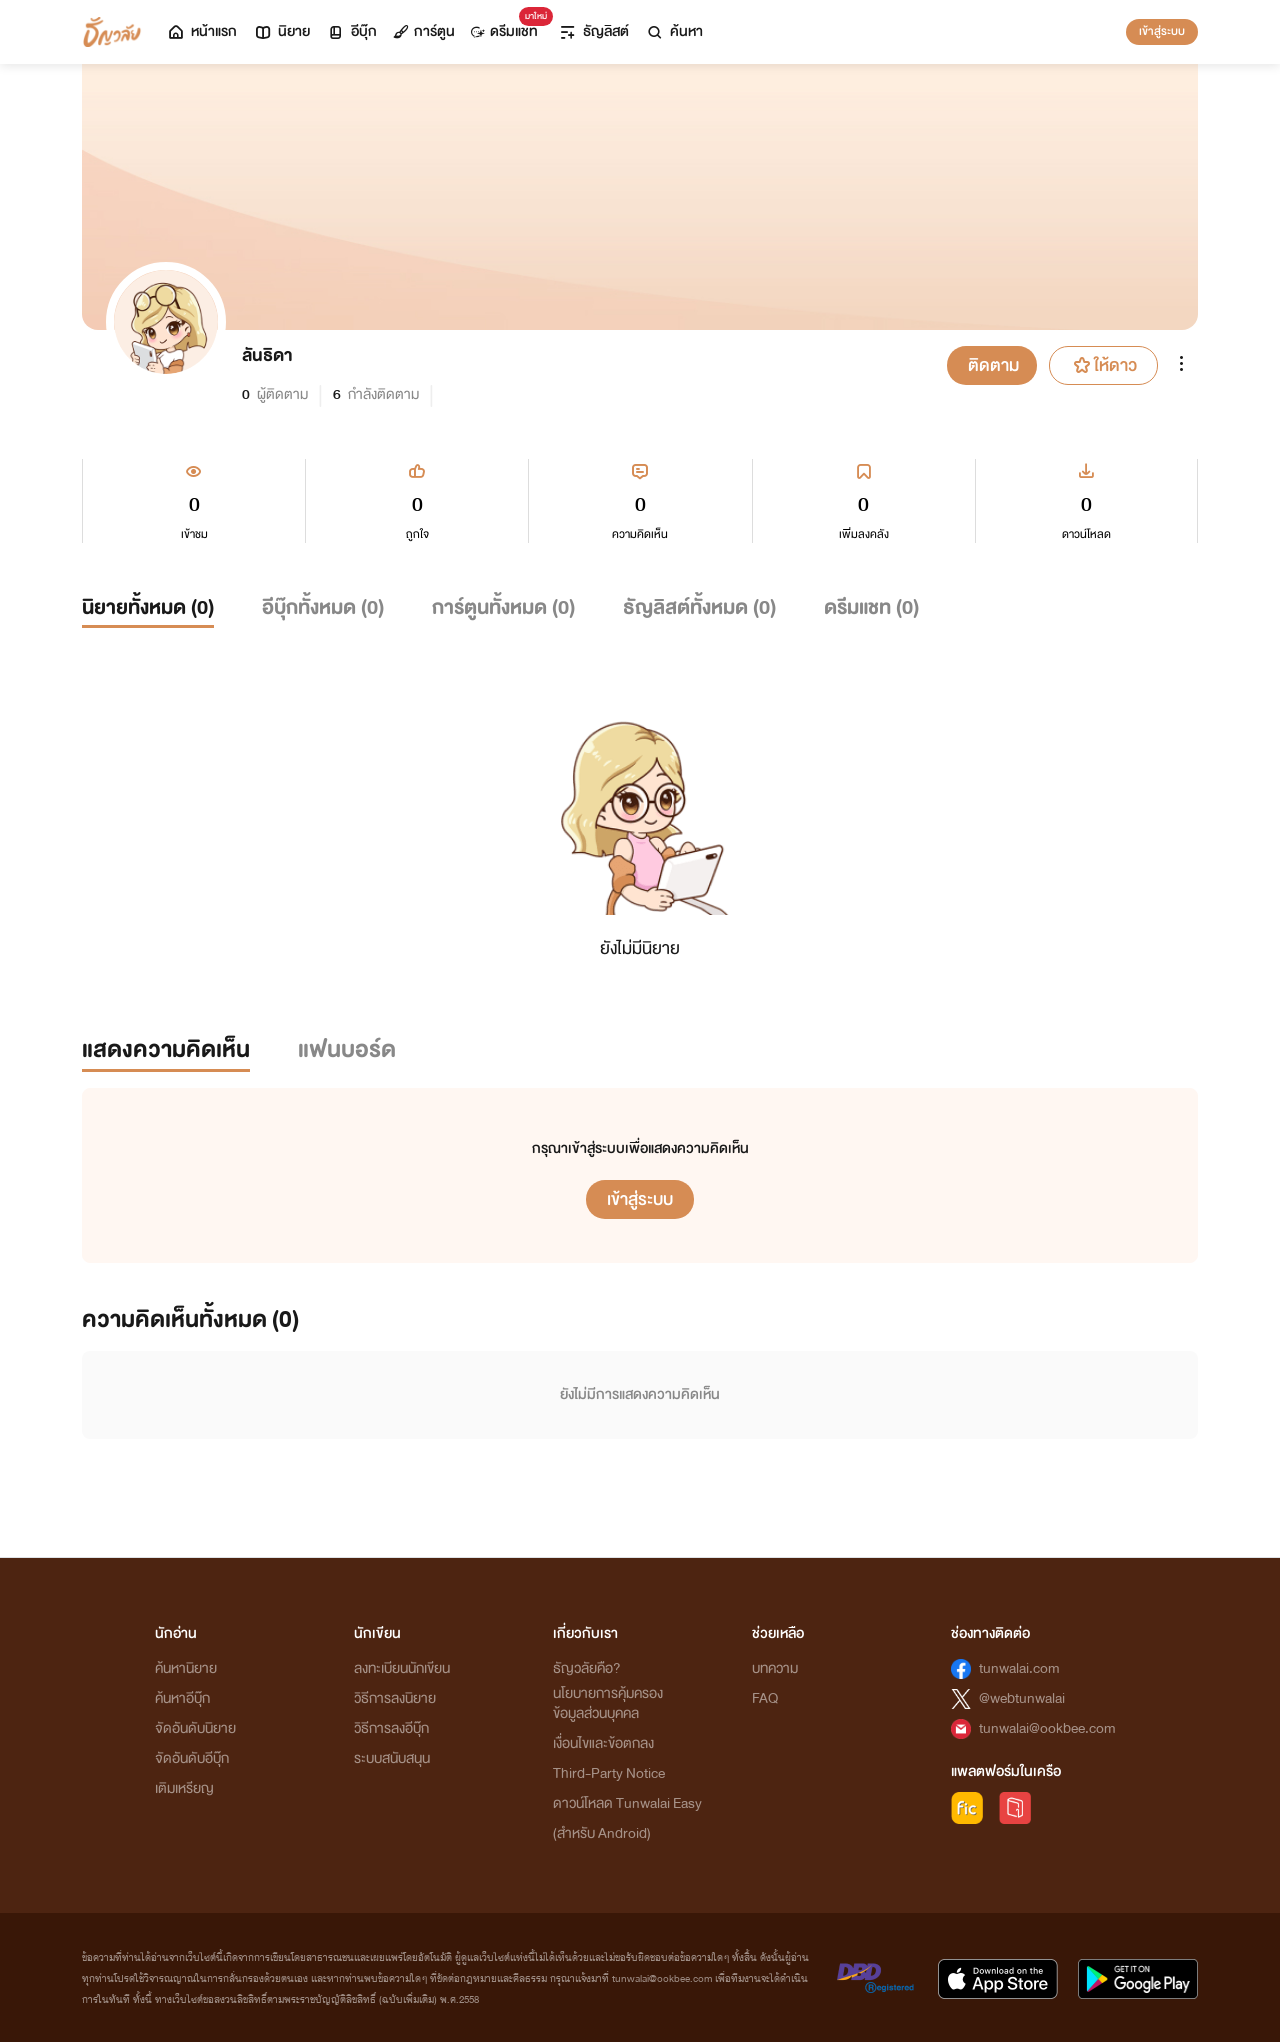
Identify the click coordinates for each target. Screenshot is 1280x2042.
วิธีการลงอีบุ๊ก (391, 1728)
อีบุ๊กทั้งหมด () (323, 607)
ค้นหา (674, 31)
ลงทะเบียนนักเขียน (402, 1668)
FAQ (765, 1698)
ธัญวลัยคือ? (587, 1668)
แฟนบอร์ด (347, 1049)
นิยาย (281, 31)
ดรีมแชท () (871, 607)
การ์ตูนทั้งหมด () (503, 607)
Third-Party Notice (609, 1773)
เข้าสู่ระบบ (1162, 31)
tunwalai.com (1019, 1668)
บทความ (775, 1668)
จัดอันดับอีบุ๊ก (192, 1758)
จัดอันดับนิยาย (195, 1728)
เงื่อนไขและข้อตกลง (603, 1743)
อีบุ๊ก (351, 31)
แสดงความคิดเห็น (166, 1049)
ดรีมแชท (508, 26)
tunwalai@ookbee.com (1047, 1728)
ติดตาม (993, 365)
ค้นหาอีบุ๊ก (182, 1698)
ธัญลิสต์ (593, 31)
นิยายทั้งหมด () (148, 607)
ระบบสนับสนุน (392, 1758)
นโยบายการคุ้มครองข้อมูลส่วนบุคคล (608, 1703)
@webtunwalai (1022, 1698)
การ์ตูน (424, 31)
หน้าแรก (201, 31)
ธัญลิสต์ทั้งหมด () (699, 607)
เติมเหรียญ (184, 1788)
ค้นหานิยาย (186, 1668)
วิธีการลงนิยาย (395, 1698)
